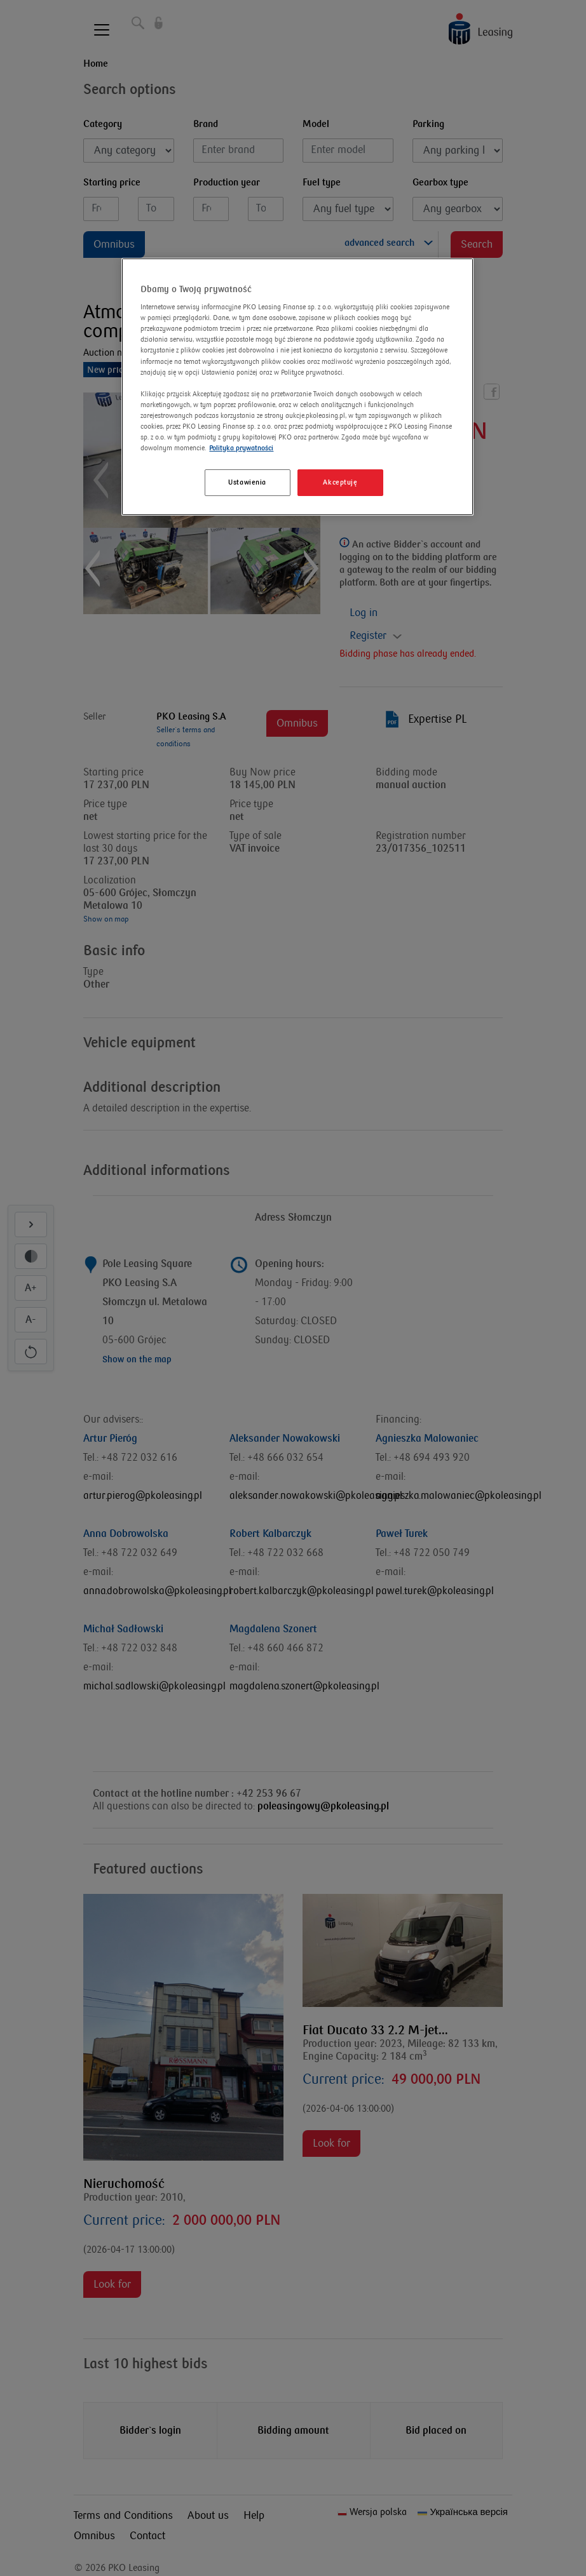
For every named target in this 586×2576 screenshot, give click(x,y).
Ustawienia (247, 482)
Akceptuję (340, 482)
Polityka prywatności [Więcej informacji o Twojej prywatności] (241, 448)
